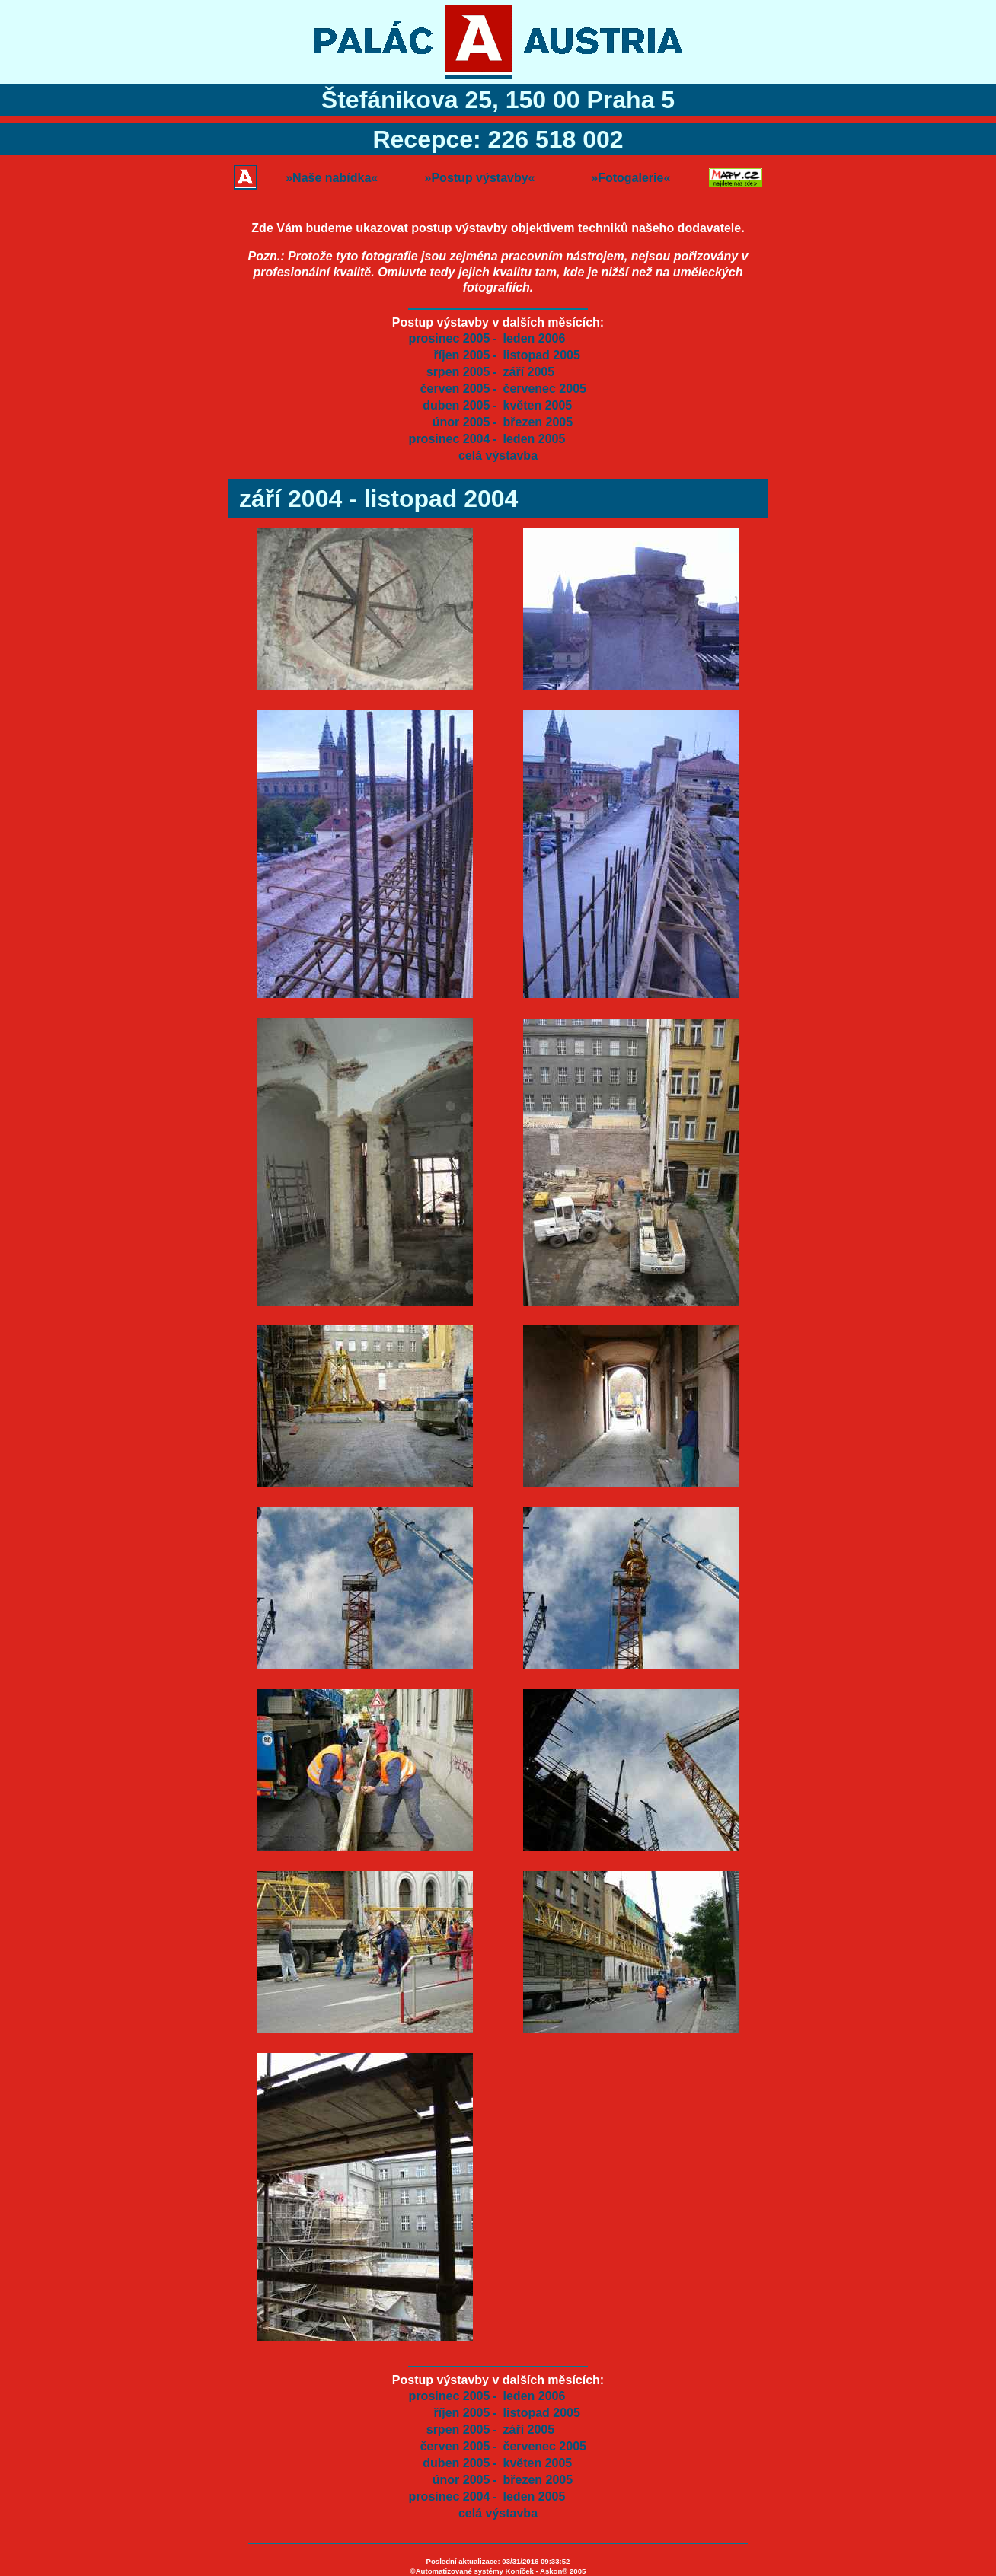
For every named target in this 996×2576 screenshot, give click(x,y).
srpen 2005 (458, 371)
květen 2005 (538, 405)
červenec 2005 (544, 388)
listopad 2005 (541, 355)
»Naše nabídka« (332, 177)
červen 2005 (455, 388)
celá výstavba (498, 455)
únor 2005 (461, 422)
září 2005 (529, 371)
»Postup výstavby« (480, 177)
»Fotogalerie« (630, 177)
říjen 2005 (462, 355)
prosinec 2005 (449, 338)
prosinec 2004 (449, 438)
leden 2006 (534, 338)
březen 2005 (538, 422)
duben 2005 (456, 405)
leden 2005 (534, 438)
